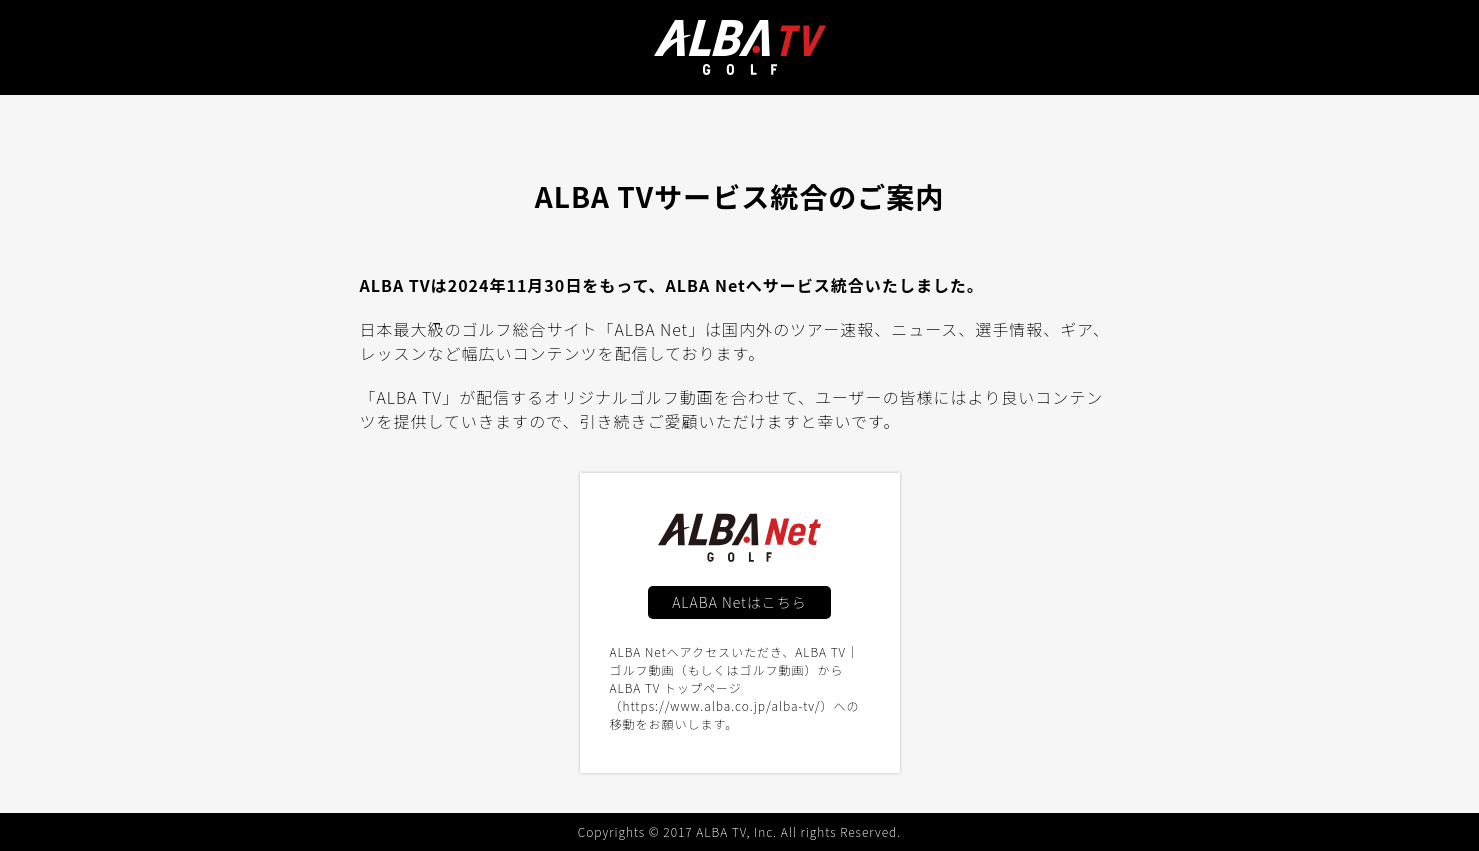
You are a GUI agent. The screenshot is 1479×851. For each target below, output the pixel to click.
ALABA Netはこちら (739, 602)
